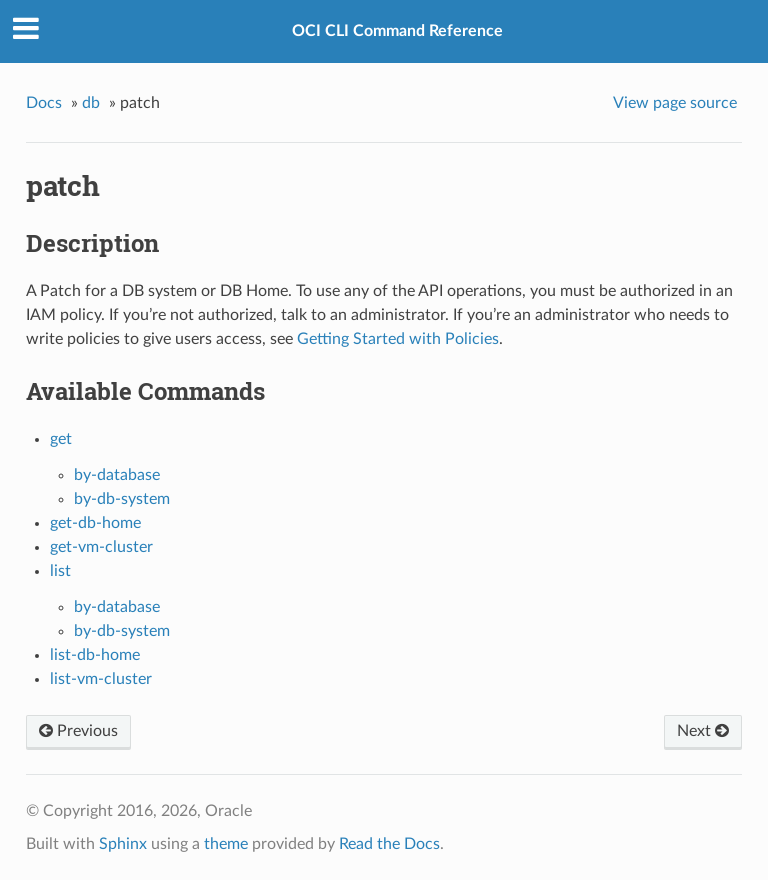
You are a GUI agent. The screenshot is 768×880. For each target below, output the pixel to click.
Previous (78, 731)
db (91, 103)
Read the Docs (389, 844)
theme (226, 844)
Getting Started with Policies (398, 339)
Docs (44, 103)
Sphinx (123, 844)
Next (703, 731)
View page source (675, 103)
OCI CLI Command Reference (397, 31)
